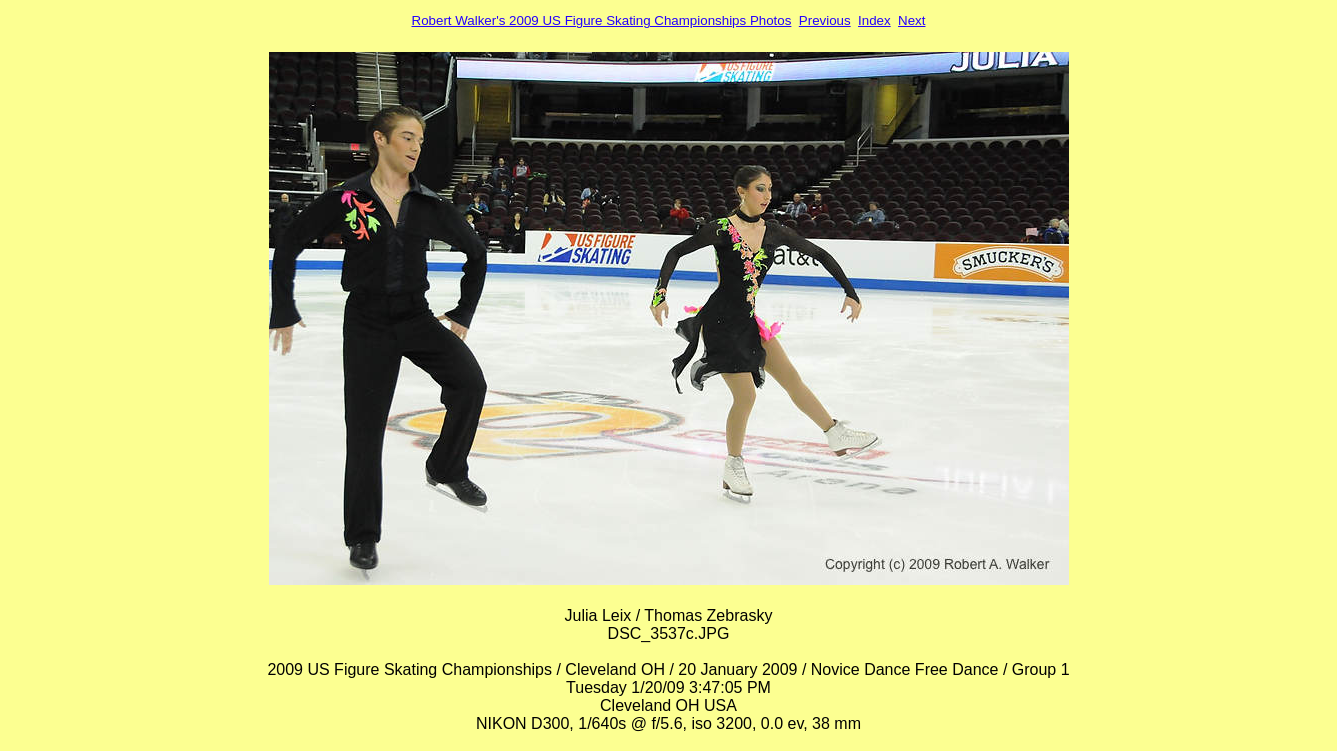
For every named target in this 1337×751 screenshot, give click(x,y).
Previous (825, 20)
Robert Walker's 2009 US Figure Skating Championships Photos (602, 20)
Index (874, 20)
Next (911, 20)
